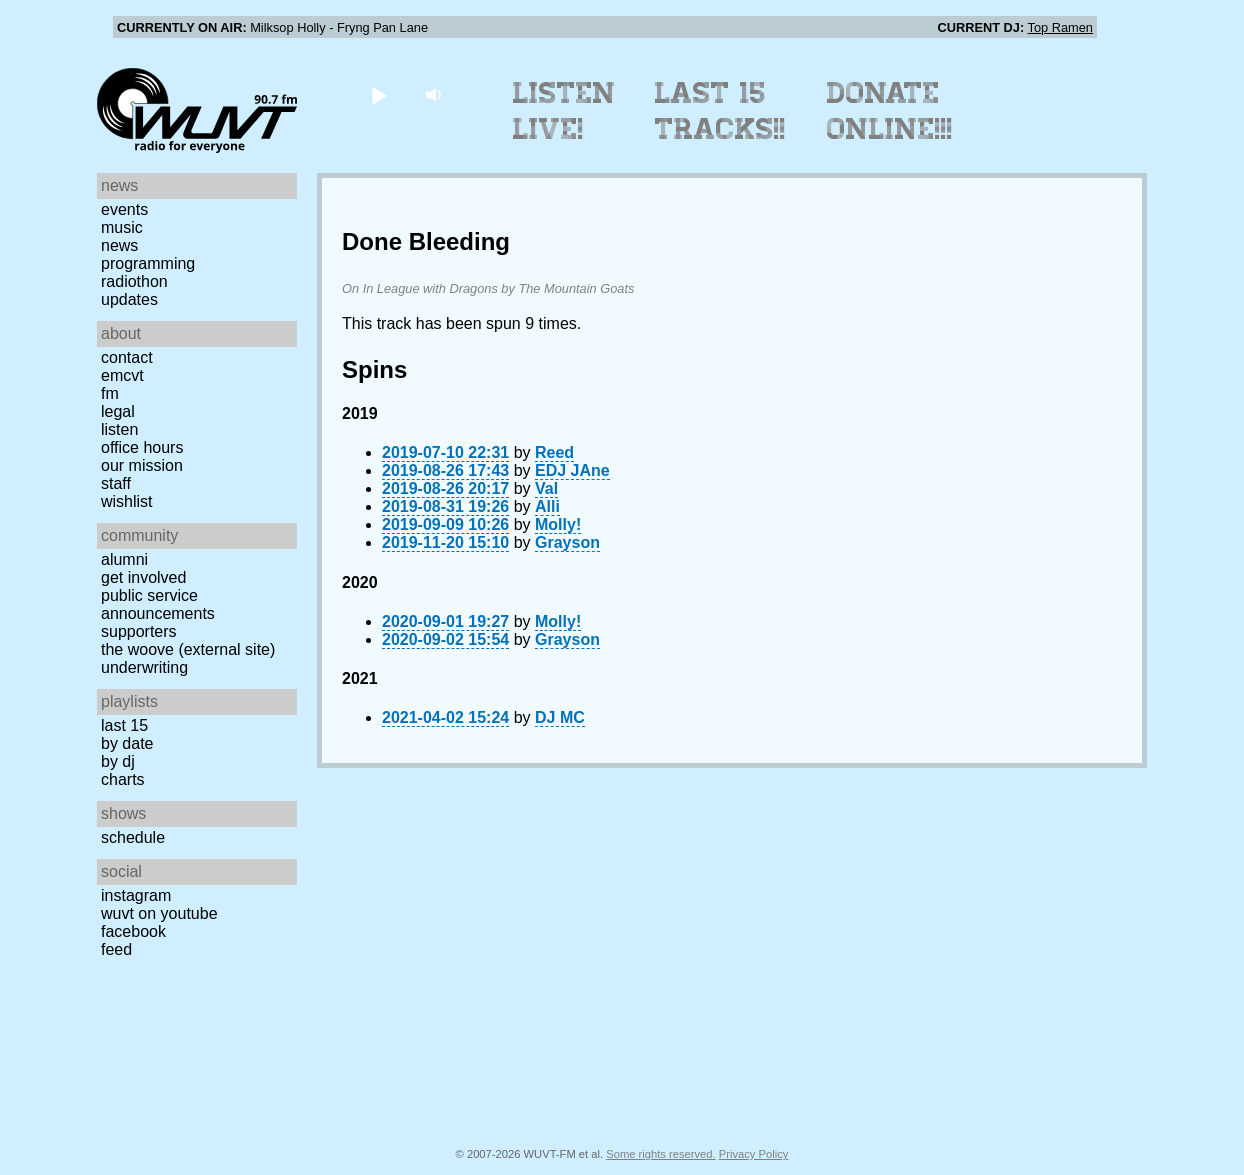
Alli (547, 506)
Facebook (133, 931)
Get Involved (143, 577)
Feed (116, 949)
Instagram (136, 895)
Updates (129, 299)
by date (127, 743)
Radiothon (134, 281)
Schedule (133, 837)
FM (110, 393)
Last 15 (124, 725)
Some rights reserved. (660, 1154)
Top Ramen (1060, 27)
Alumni (124, 559)
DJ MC (560, 717)
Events (124, 209)
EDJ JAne (572, 470)
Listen (119, 429)
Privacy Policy (754, 1154)
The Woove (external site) (188, 649)
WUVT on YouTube (159, 913)
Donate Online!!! (890, 111)
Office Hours (142, 447)
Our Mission (142, 465)
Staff (116, 483)
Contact (127, 357)
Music (122, 227)
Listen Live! (564, 111)
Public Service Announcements (158, 604)
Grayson (567, 542)
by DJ (118, 761)
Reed (554, 452)
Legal (118, 411)
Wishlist (127, 501)
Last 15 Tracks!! (720, 111)
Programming (148, 263)
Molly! (558, 524)
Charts (123, 779)
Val (546, 488)
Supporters (139, 631)
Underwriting (144, 667)
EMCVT (122, 375)
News (119, 245)
